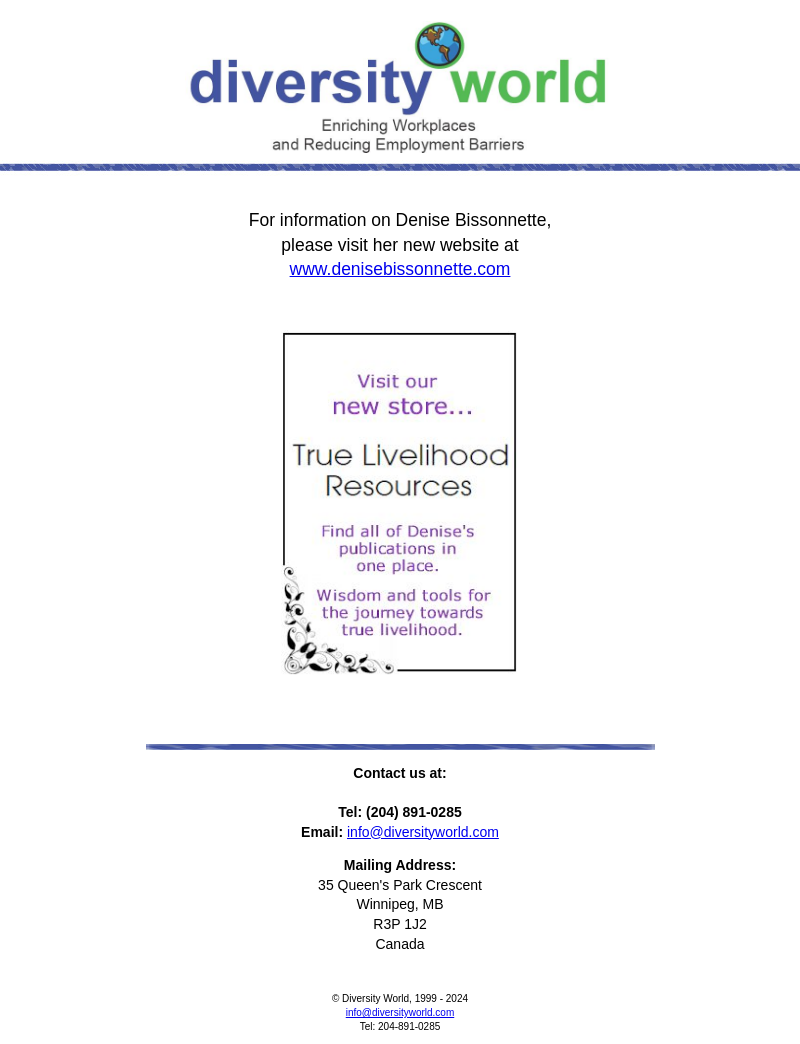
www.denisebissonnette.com (400, 269)
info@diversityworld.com (423, 832)
